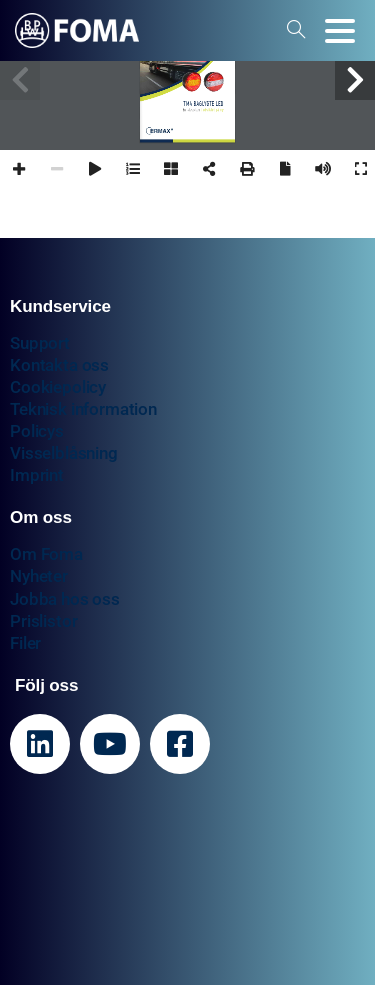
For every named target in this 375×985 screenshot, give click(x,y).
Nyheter (39, 576)
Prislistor (43, 621)
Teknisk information (83, 409)
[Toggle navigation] (340, 31)
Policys (37, 431)
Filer (25, 643)
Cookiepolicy (58, 387)
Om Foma (46, 554)
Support (40, 343)
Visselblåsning (64, 453)
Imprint (37, 475)
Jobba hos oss (65, 599)
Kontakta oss (59, 365)
